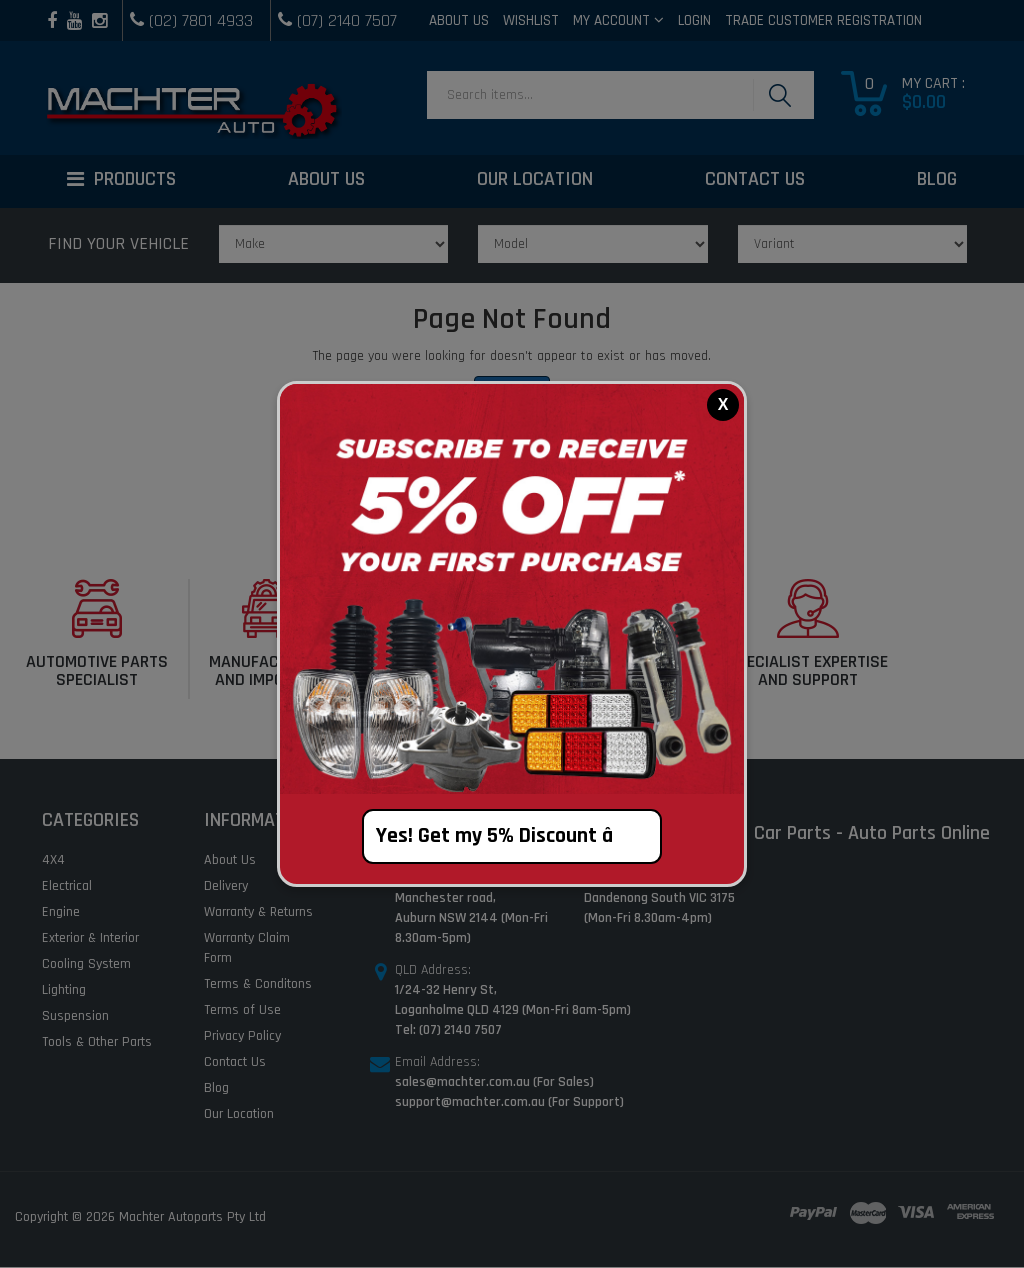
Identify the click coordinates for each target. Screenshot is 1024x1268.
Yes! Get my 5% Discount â (512, 836)
